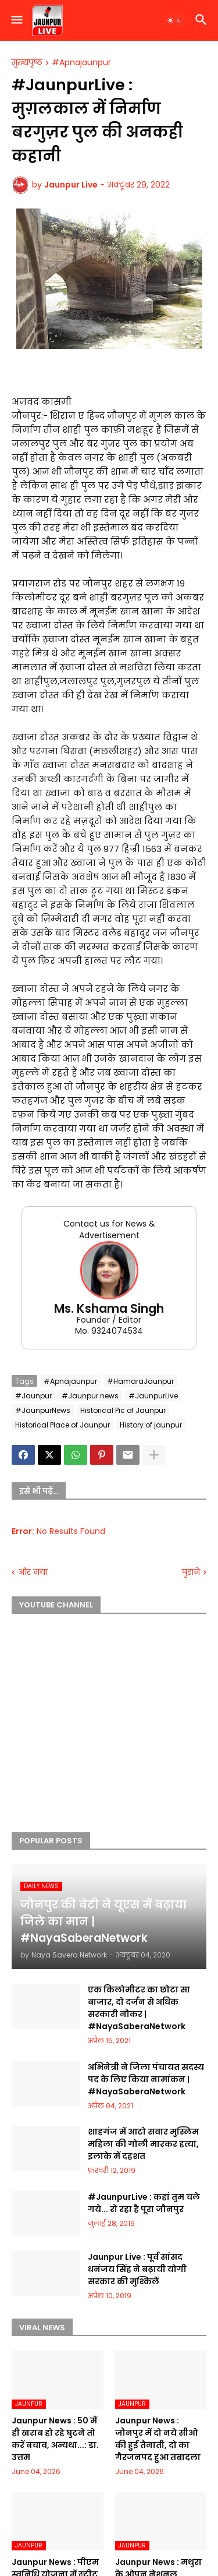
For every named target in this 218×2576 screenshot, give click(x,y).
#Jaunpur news (90, 1396)
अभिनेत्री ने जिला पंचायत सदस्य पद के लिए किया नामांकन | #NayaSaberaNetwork (146, 2079)
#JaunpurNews (42, 1410)
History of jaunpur (151, 1425)
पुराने (191, 1572)
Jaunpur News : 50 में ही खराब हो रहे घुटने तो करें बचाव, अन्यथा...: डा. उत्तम (55, 2439)
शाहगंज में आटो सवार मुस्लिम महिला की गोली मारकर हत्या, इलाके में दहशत (143, 2144)
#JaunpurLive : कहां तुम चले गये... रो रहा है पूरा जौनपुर (144, 2203)
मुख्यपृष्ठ (27, 63)
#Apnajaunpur (81, 63)
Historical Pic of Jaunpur (123, 1410)
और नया (33, 1572)
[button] (16, 20)
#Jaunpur (33, 1396)
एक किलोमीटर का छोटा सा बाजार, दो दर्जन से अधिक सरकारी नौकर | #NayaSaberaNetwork (139, 2008)
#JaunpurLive (153, 1396)
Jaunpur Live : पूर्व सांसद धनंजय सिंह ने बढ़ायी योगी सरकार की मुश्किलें (137, 2269)
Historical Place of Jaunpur (62, 1425)
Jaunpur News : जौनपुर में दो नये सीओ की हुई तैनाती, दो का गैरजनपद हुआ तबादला (158, 2439)
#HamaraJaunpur (140, 1381)
